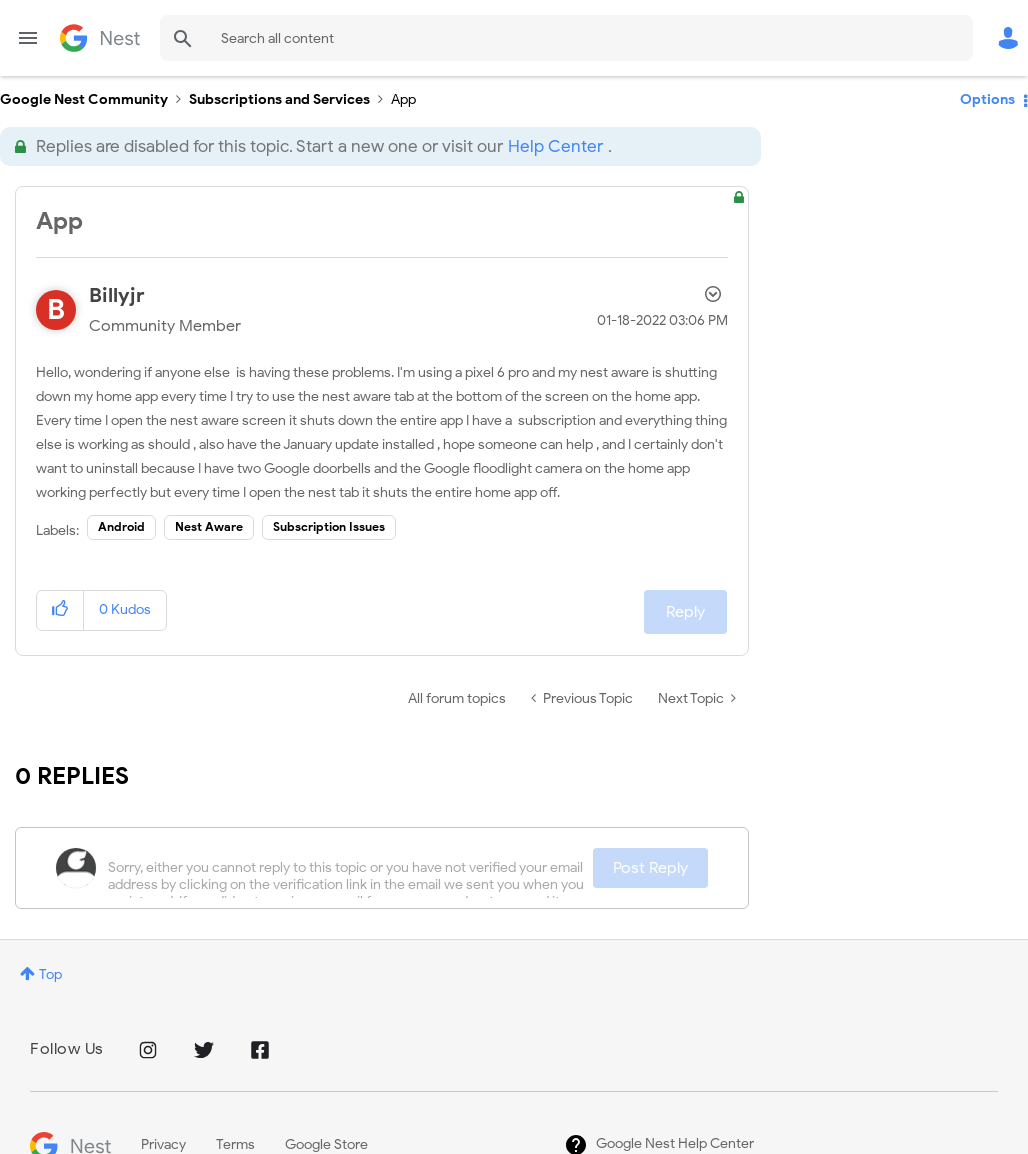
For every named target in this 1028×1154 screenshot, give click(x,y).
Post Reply (650, 868)
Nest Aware (209, 526)
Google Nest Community (100, 38)
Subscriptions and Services (279, 99)
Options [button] (987, 99)
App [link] (403, 99)
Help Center (555, 146)
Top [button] (50, 974)
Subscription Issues (329, 526)
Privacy (163, 1144)
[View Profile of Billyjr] (117, 295)
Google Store (326, 1144)
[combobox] (566, 38)
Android (121, 526)
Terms (235, 1144)
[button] (60, 610)
